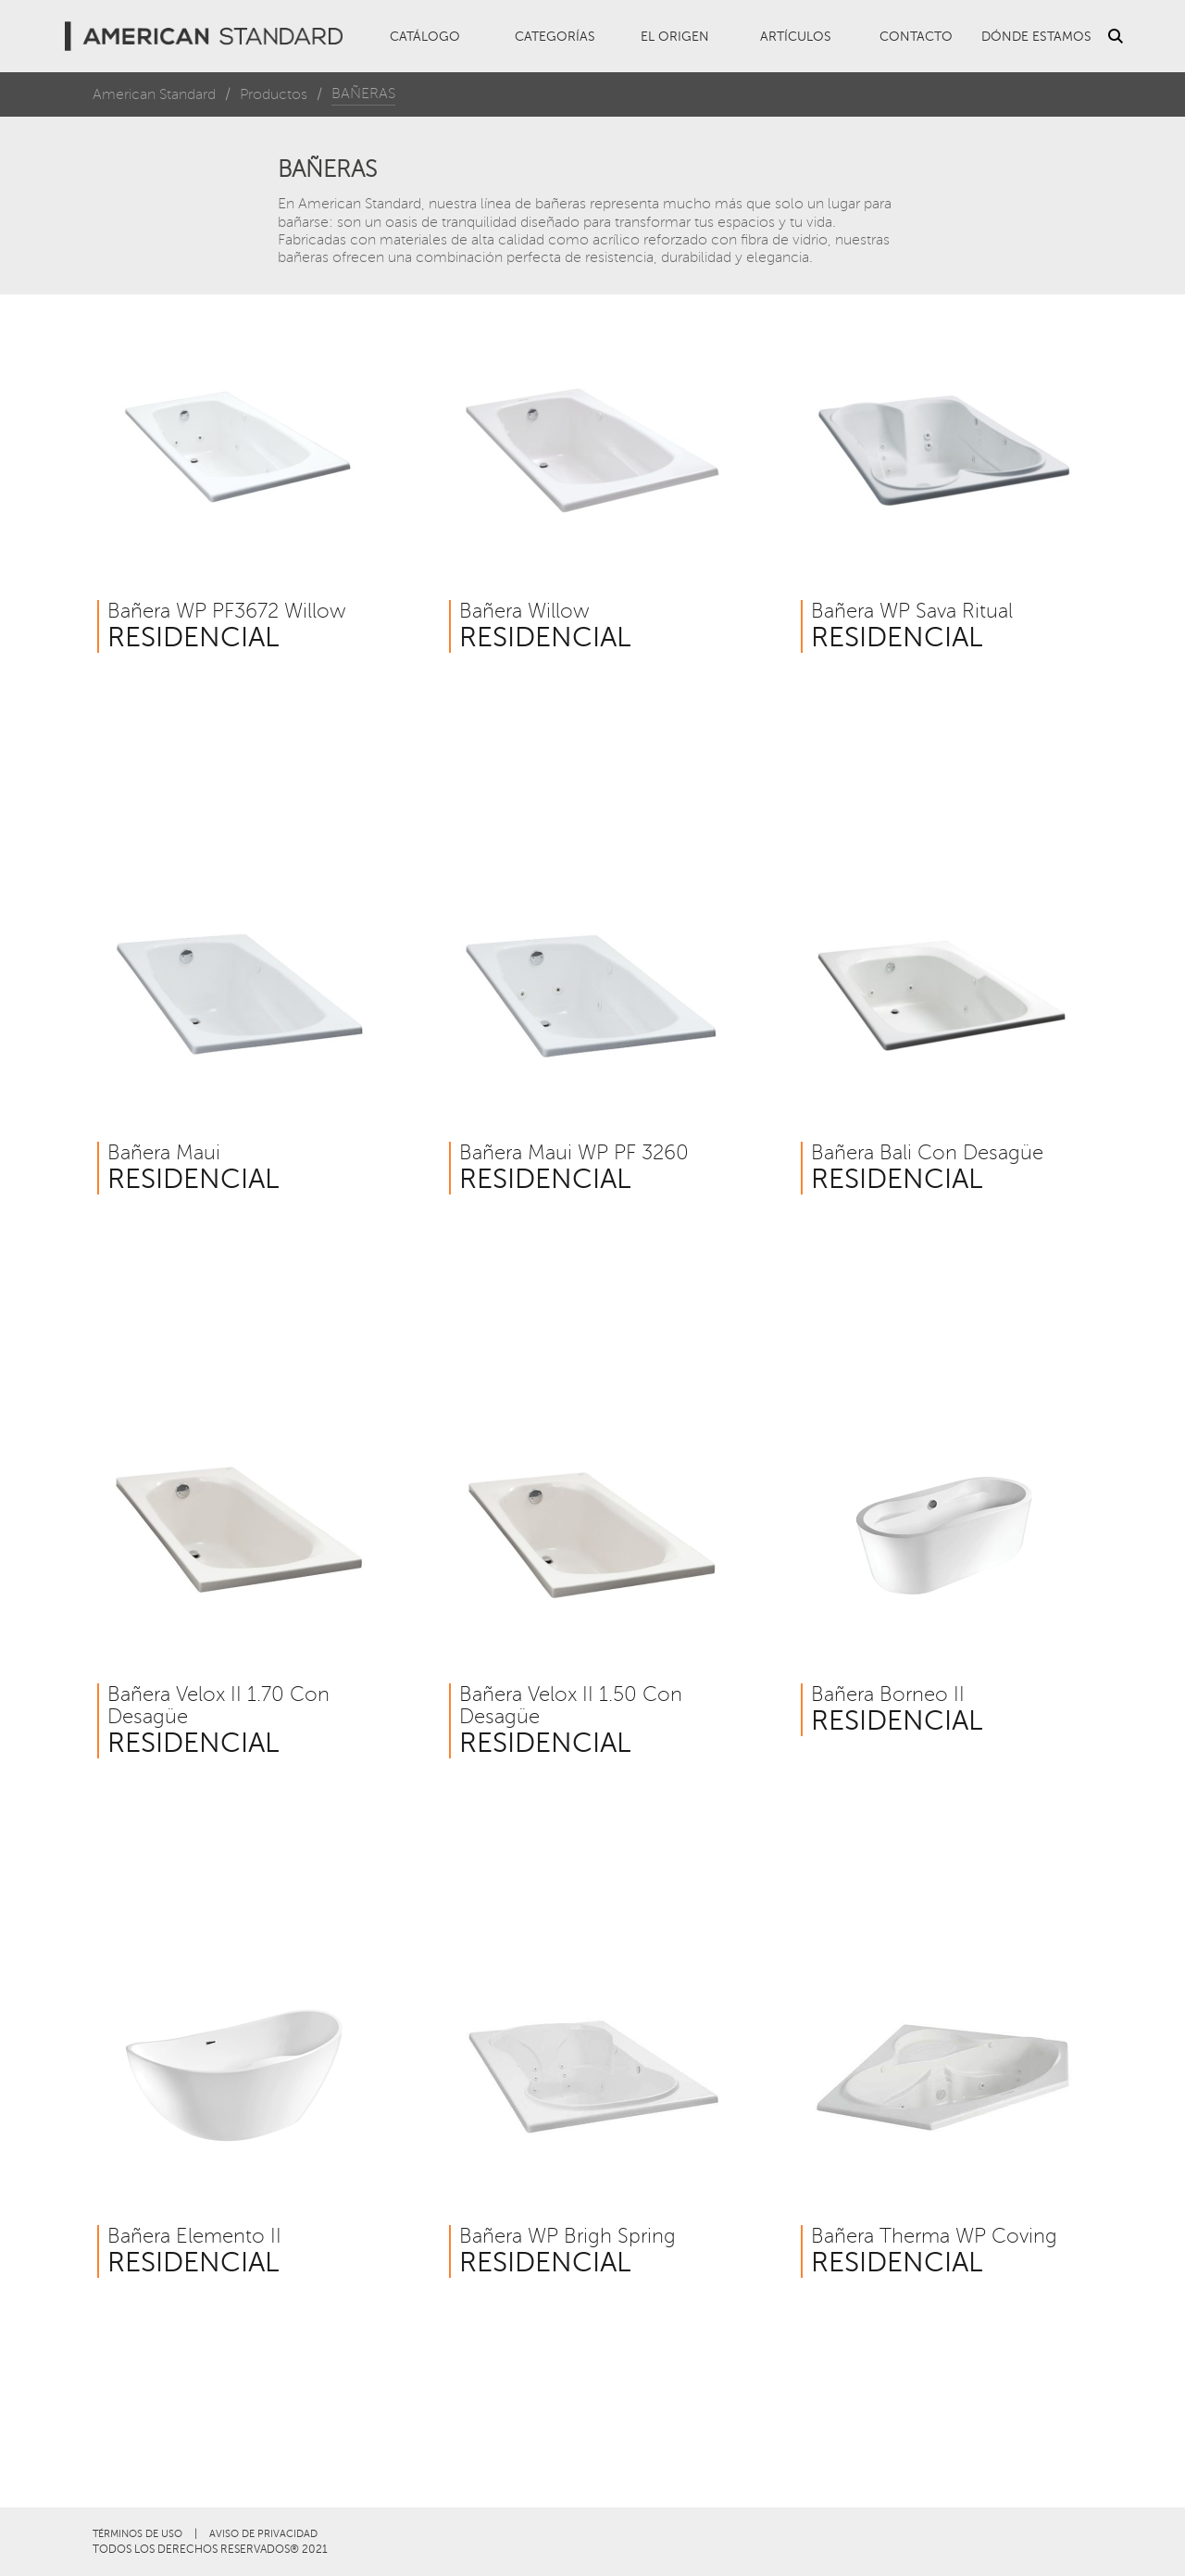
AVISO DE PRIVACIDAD (263, 2534)
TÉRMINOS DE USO (137, 2534)
